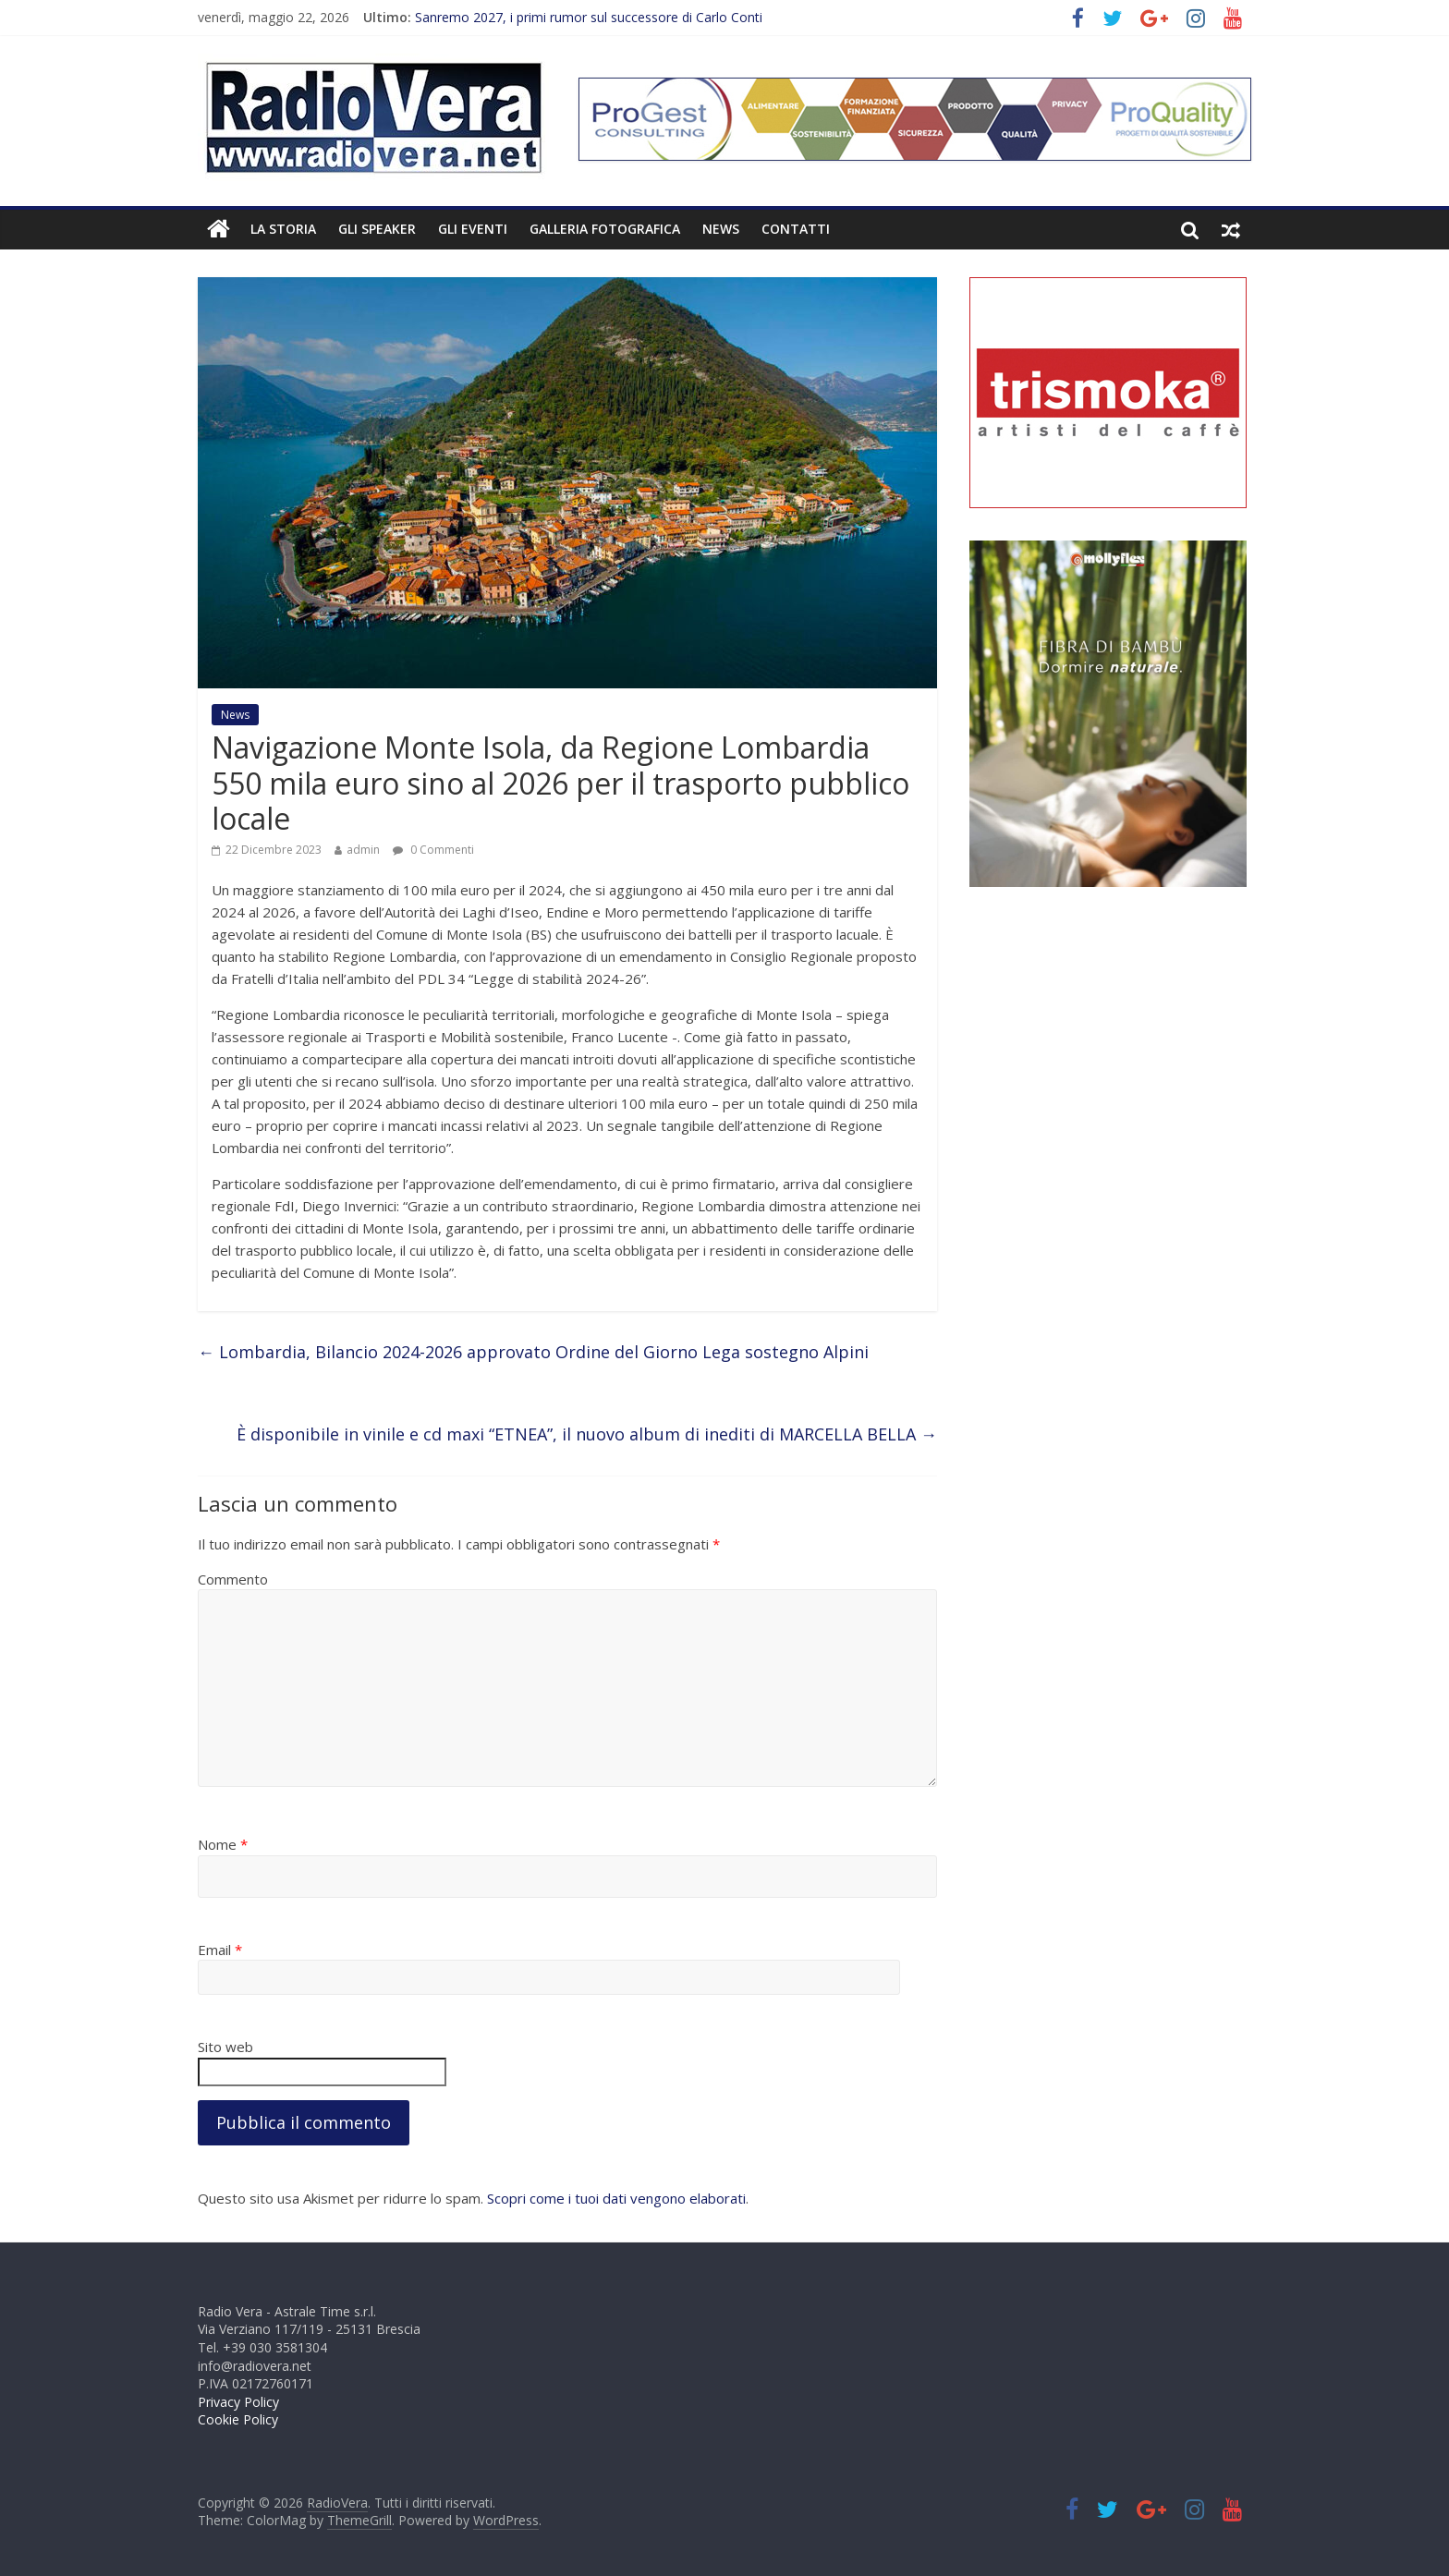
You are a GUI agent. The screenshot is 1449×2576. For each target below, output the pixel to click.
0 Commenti (433, 849)
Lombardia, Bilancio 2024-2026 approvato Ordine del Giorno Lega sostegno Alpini (533, 1352)
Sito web (225, 2046)
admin (363, 849)
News (720, 228)
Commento (233, 1579)
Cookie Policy (238, 2419)
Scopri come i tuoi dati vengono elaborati (616, 2198)
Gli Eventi (472, 228)
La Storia (283, 228)
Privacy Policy (238, 2402)
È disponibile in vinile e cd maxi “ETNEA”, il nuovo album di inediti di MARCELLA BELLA (587, 1434)
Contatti (795, 228)
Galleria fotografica (605, 228)
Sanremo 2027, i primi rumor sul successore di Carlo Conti (588, 17)
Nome (223, 1844)
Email (220, 1949)
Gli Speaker (377, 228)
